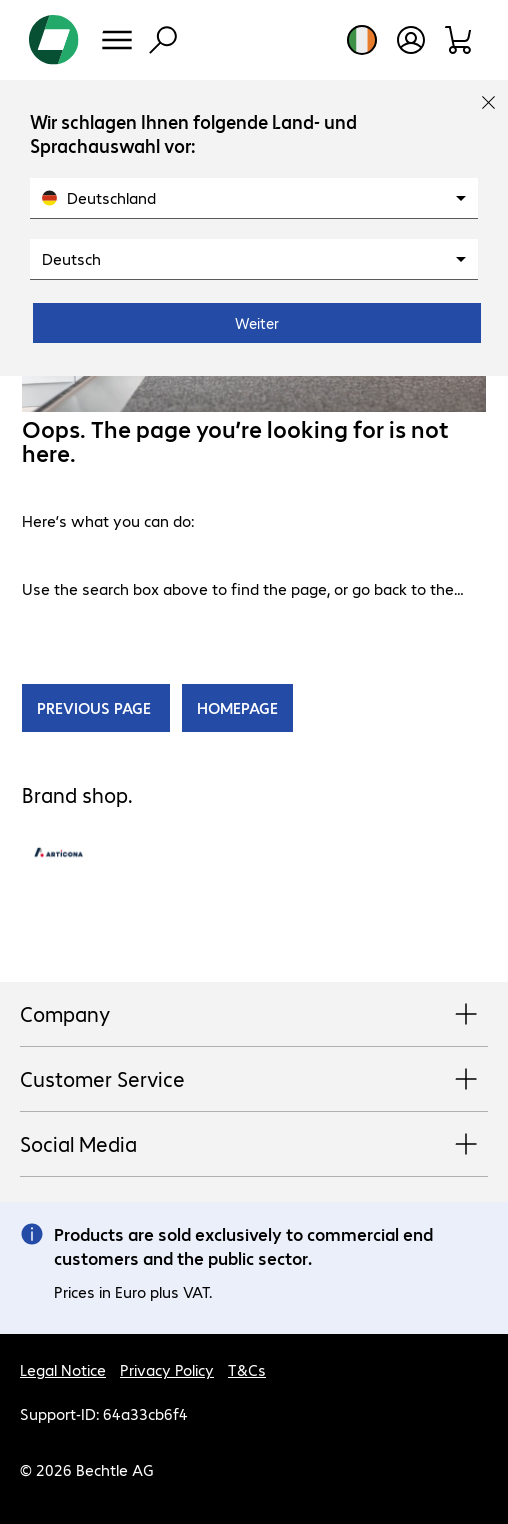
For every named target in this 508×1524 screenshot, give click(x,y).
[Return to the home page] (54, 40)
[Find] (163, 40)
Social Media (254, 1145)
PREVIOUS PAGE (96, 707)
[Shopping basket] (459, 40)
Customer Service (254, 1080)
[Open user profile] (411, 40)
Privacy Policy (167, 1369)
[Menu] (117, 40)
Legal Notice (63, 1369)
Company (254, 1015)
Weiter (257, 323)
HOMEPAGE (237, 707)
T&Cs (247, 1369)
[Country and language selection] (362, 40)
